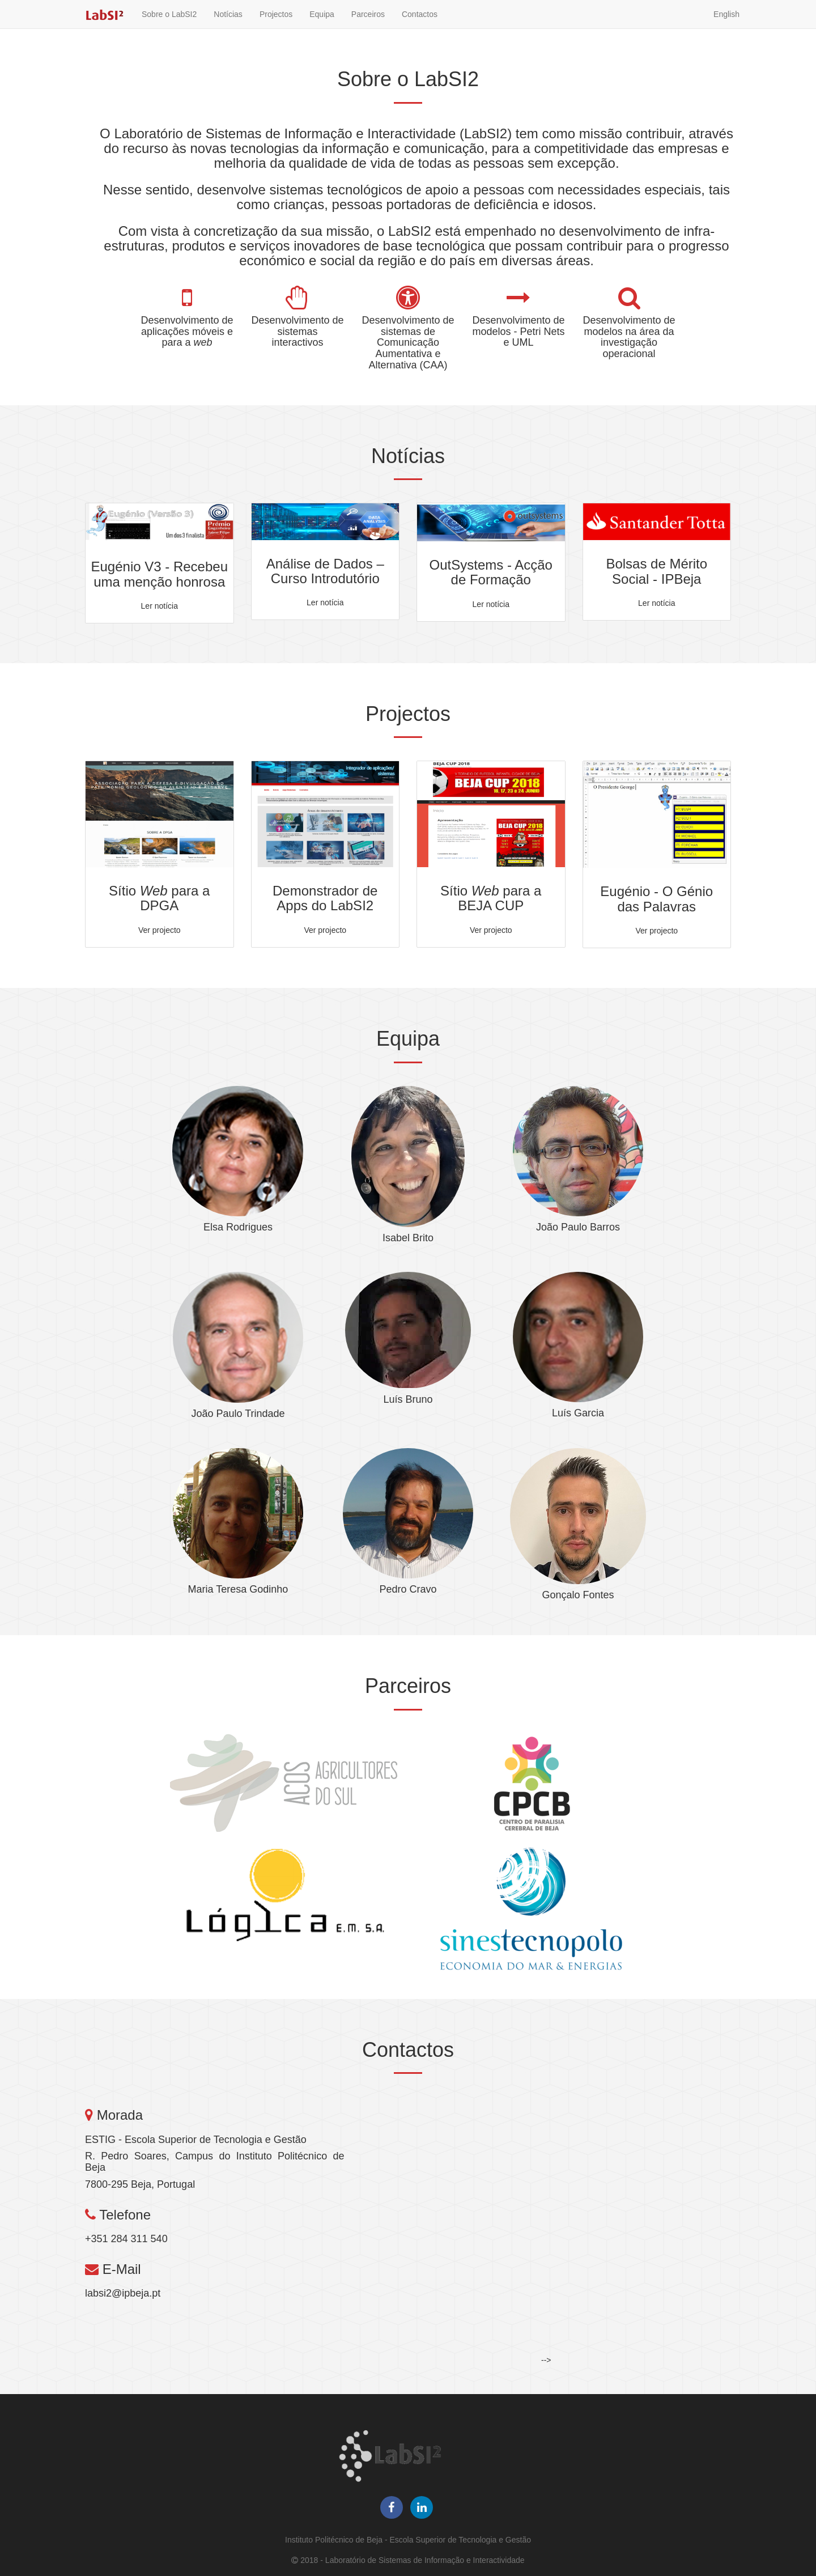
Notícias (228, 25)
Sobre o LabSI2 (169, 25)
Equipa (321, 25)
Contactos (419, 25)
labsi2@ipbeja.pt (122, 2293)
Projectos (276, 25)
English (726, 25)
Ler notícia (159, 605)
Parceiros (368, 25)
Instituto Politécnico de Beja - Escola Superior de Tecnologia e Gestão (408, 2539)
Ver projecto (159, 930)
